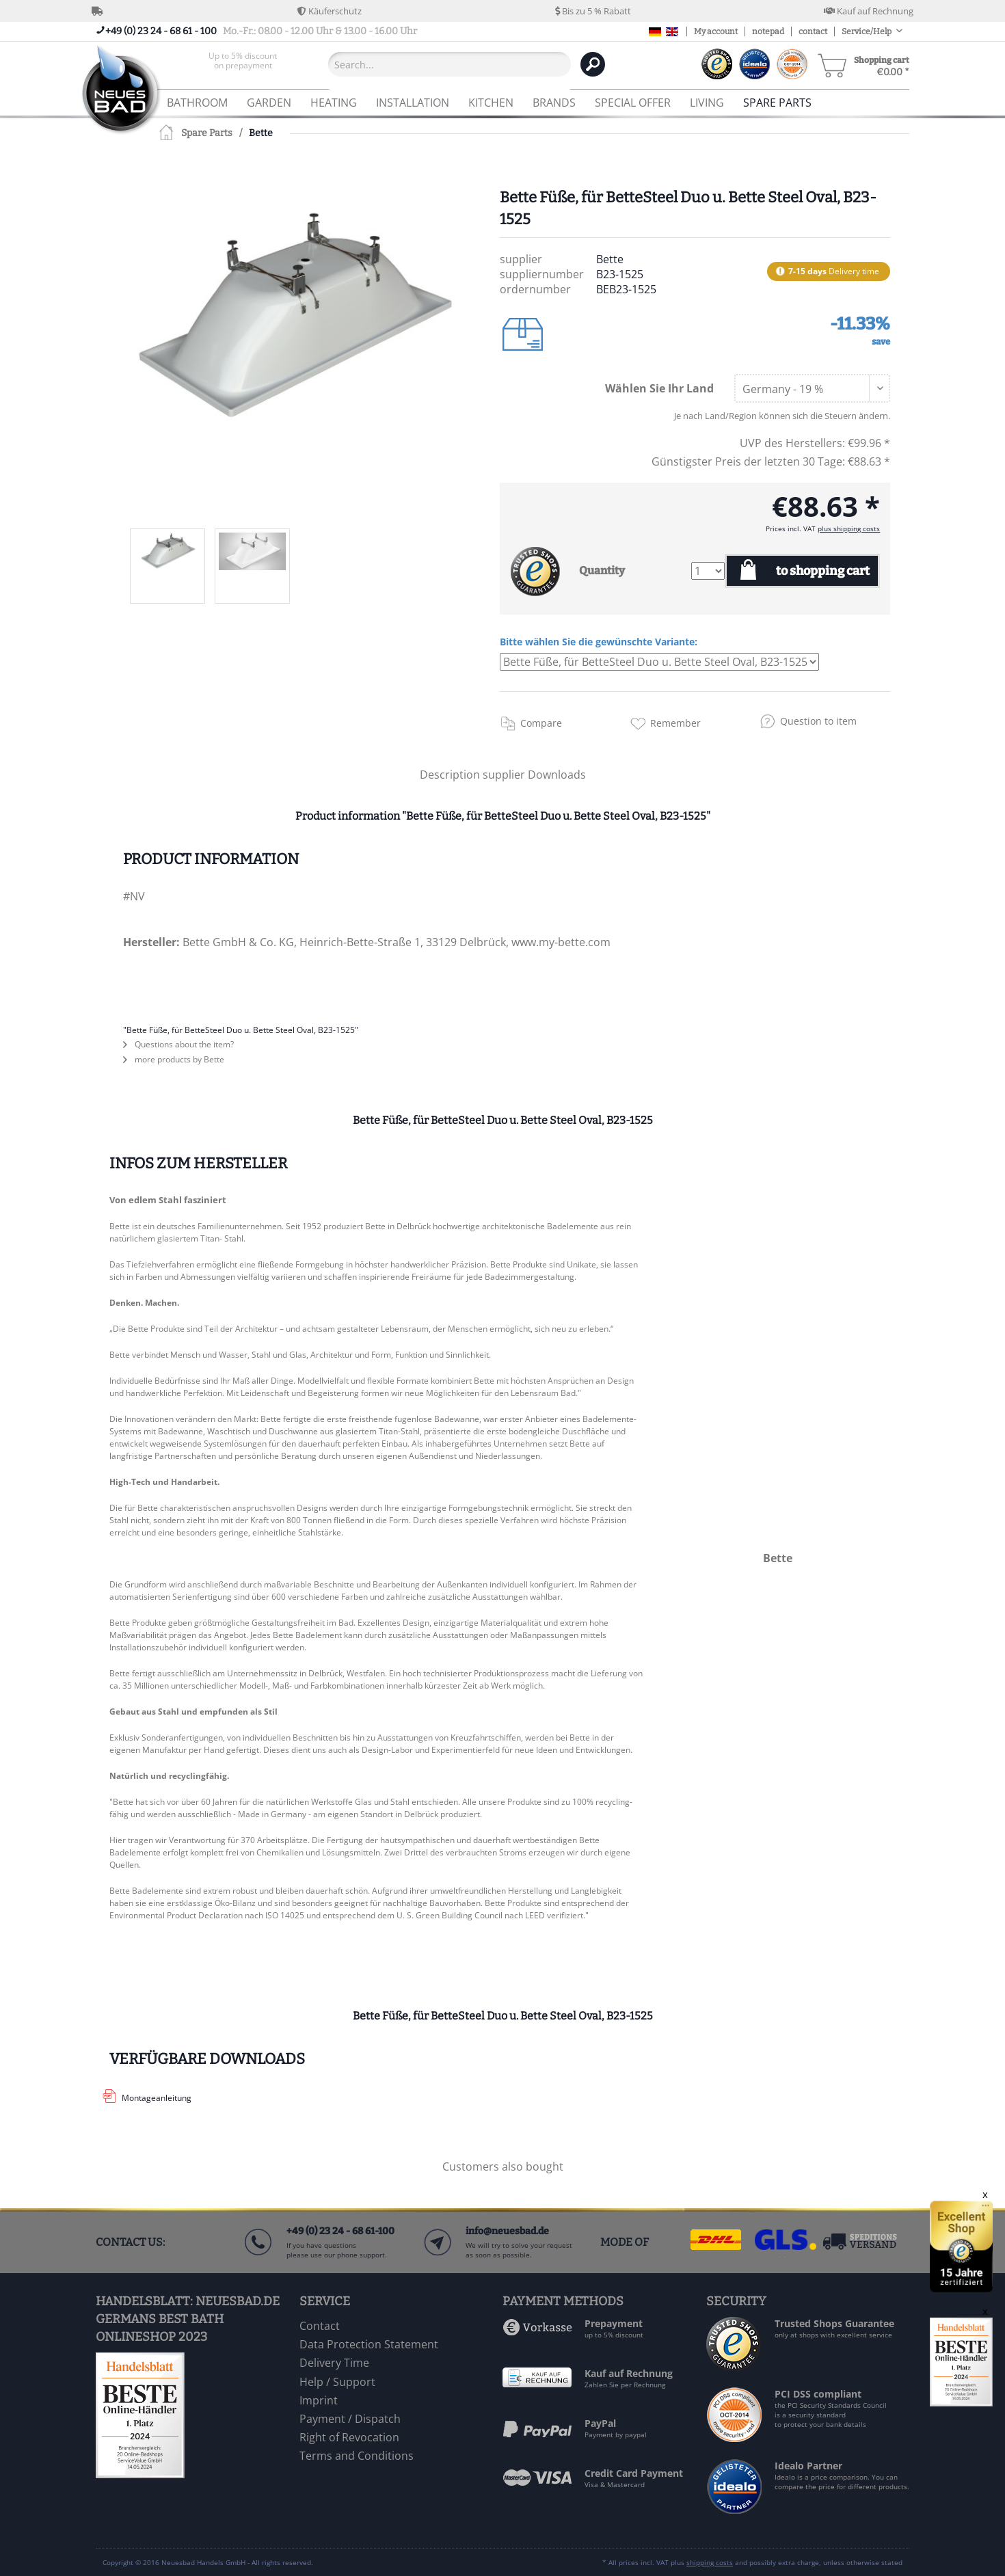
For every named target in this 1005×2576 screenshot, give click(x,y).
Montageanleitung (156, 2098)
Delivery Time (334, 2362)
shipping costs (709, 2562)
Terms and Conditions (356, 2455)
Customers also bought (502, 2166)
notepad (768, 31)
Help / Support (337, 2381)
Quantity (602, 570)
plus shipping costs (849, 528)
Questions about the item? (178, 1044)
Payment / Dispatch (350, 2418)
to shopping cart (823, 570)
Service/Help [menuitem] (867, 31)
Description (450, 774)
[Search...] (449, 64)
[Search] (592, 64)
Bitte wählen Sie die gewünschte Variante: (598, 641)
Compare (541, 722)
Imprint (318, 2400)
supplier (505, 774)
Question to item (818, 720)
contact (813, 31)
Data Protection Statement (368, 2344)
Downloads (557, 774)
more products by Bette (173, 1059)
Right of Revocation (349, 2437)
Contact (319, 2325)
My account (716, 31)
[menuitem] (242, 64)
